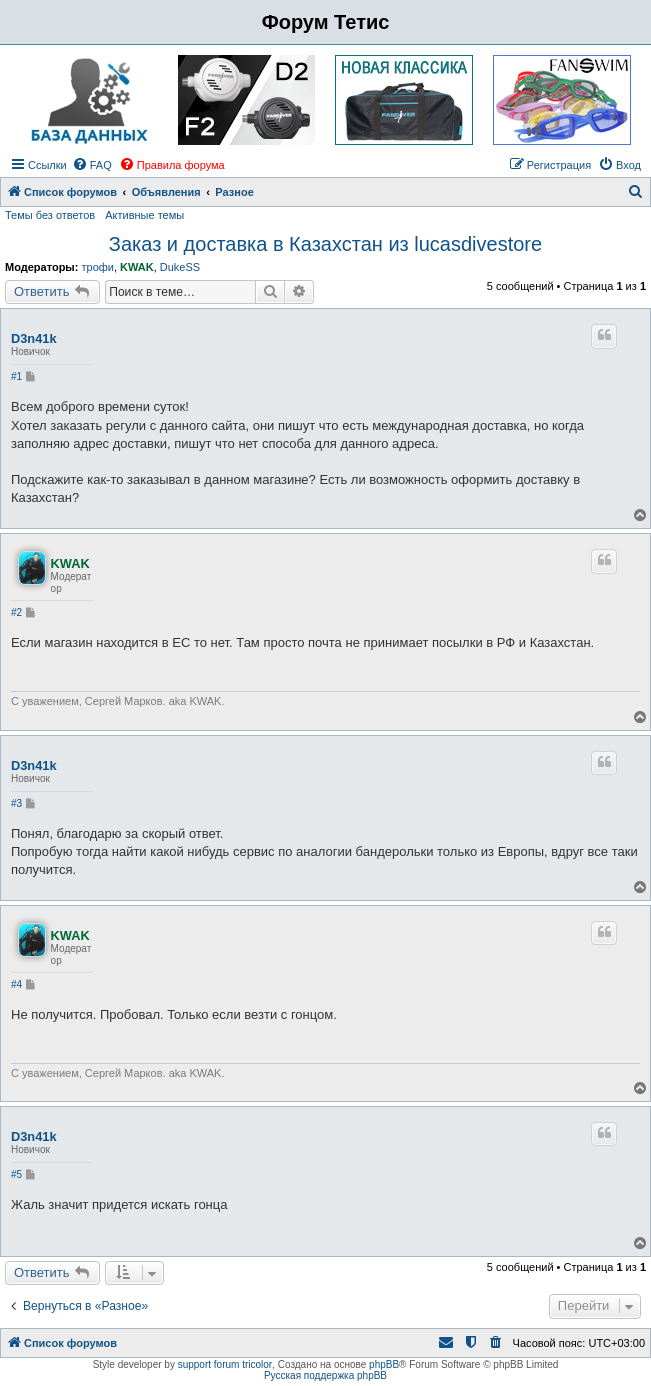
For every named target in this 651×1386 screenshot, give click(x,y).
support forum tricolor (225, 1364)
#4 (16, 984)
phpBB (384, 1364)
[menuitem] (92, 165)
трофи (97, 267)
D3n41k (34, 339)
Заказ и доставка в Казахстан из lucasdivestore (325, 244)
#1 (16, 376)
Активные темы (144, 215)
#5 (16, 1174)
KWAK (137, 267)
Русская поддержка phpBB (325, 1375)
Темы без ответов (50, 215)
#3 (16, 803)
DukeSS (180, 267)
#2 (16, 612)
